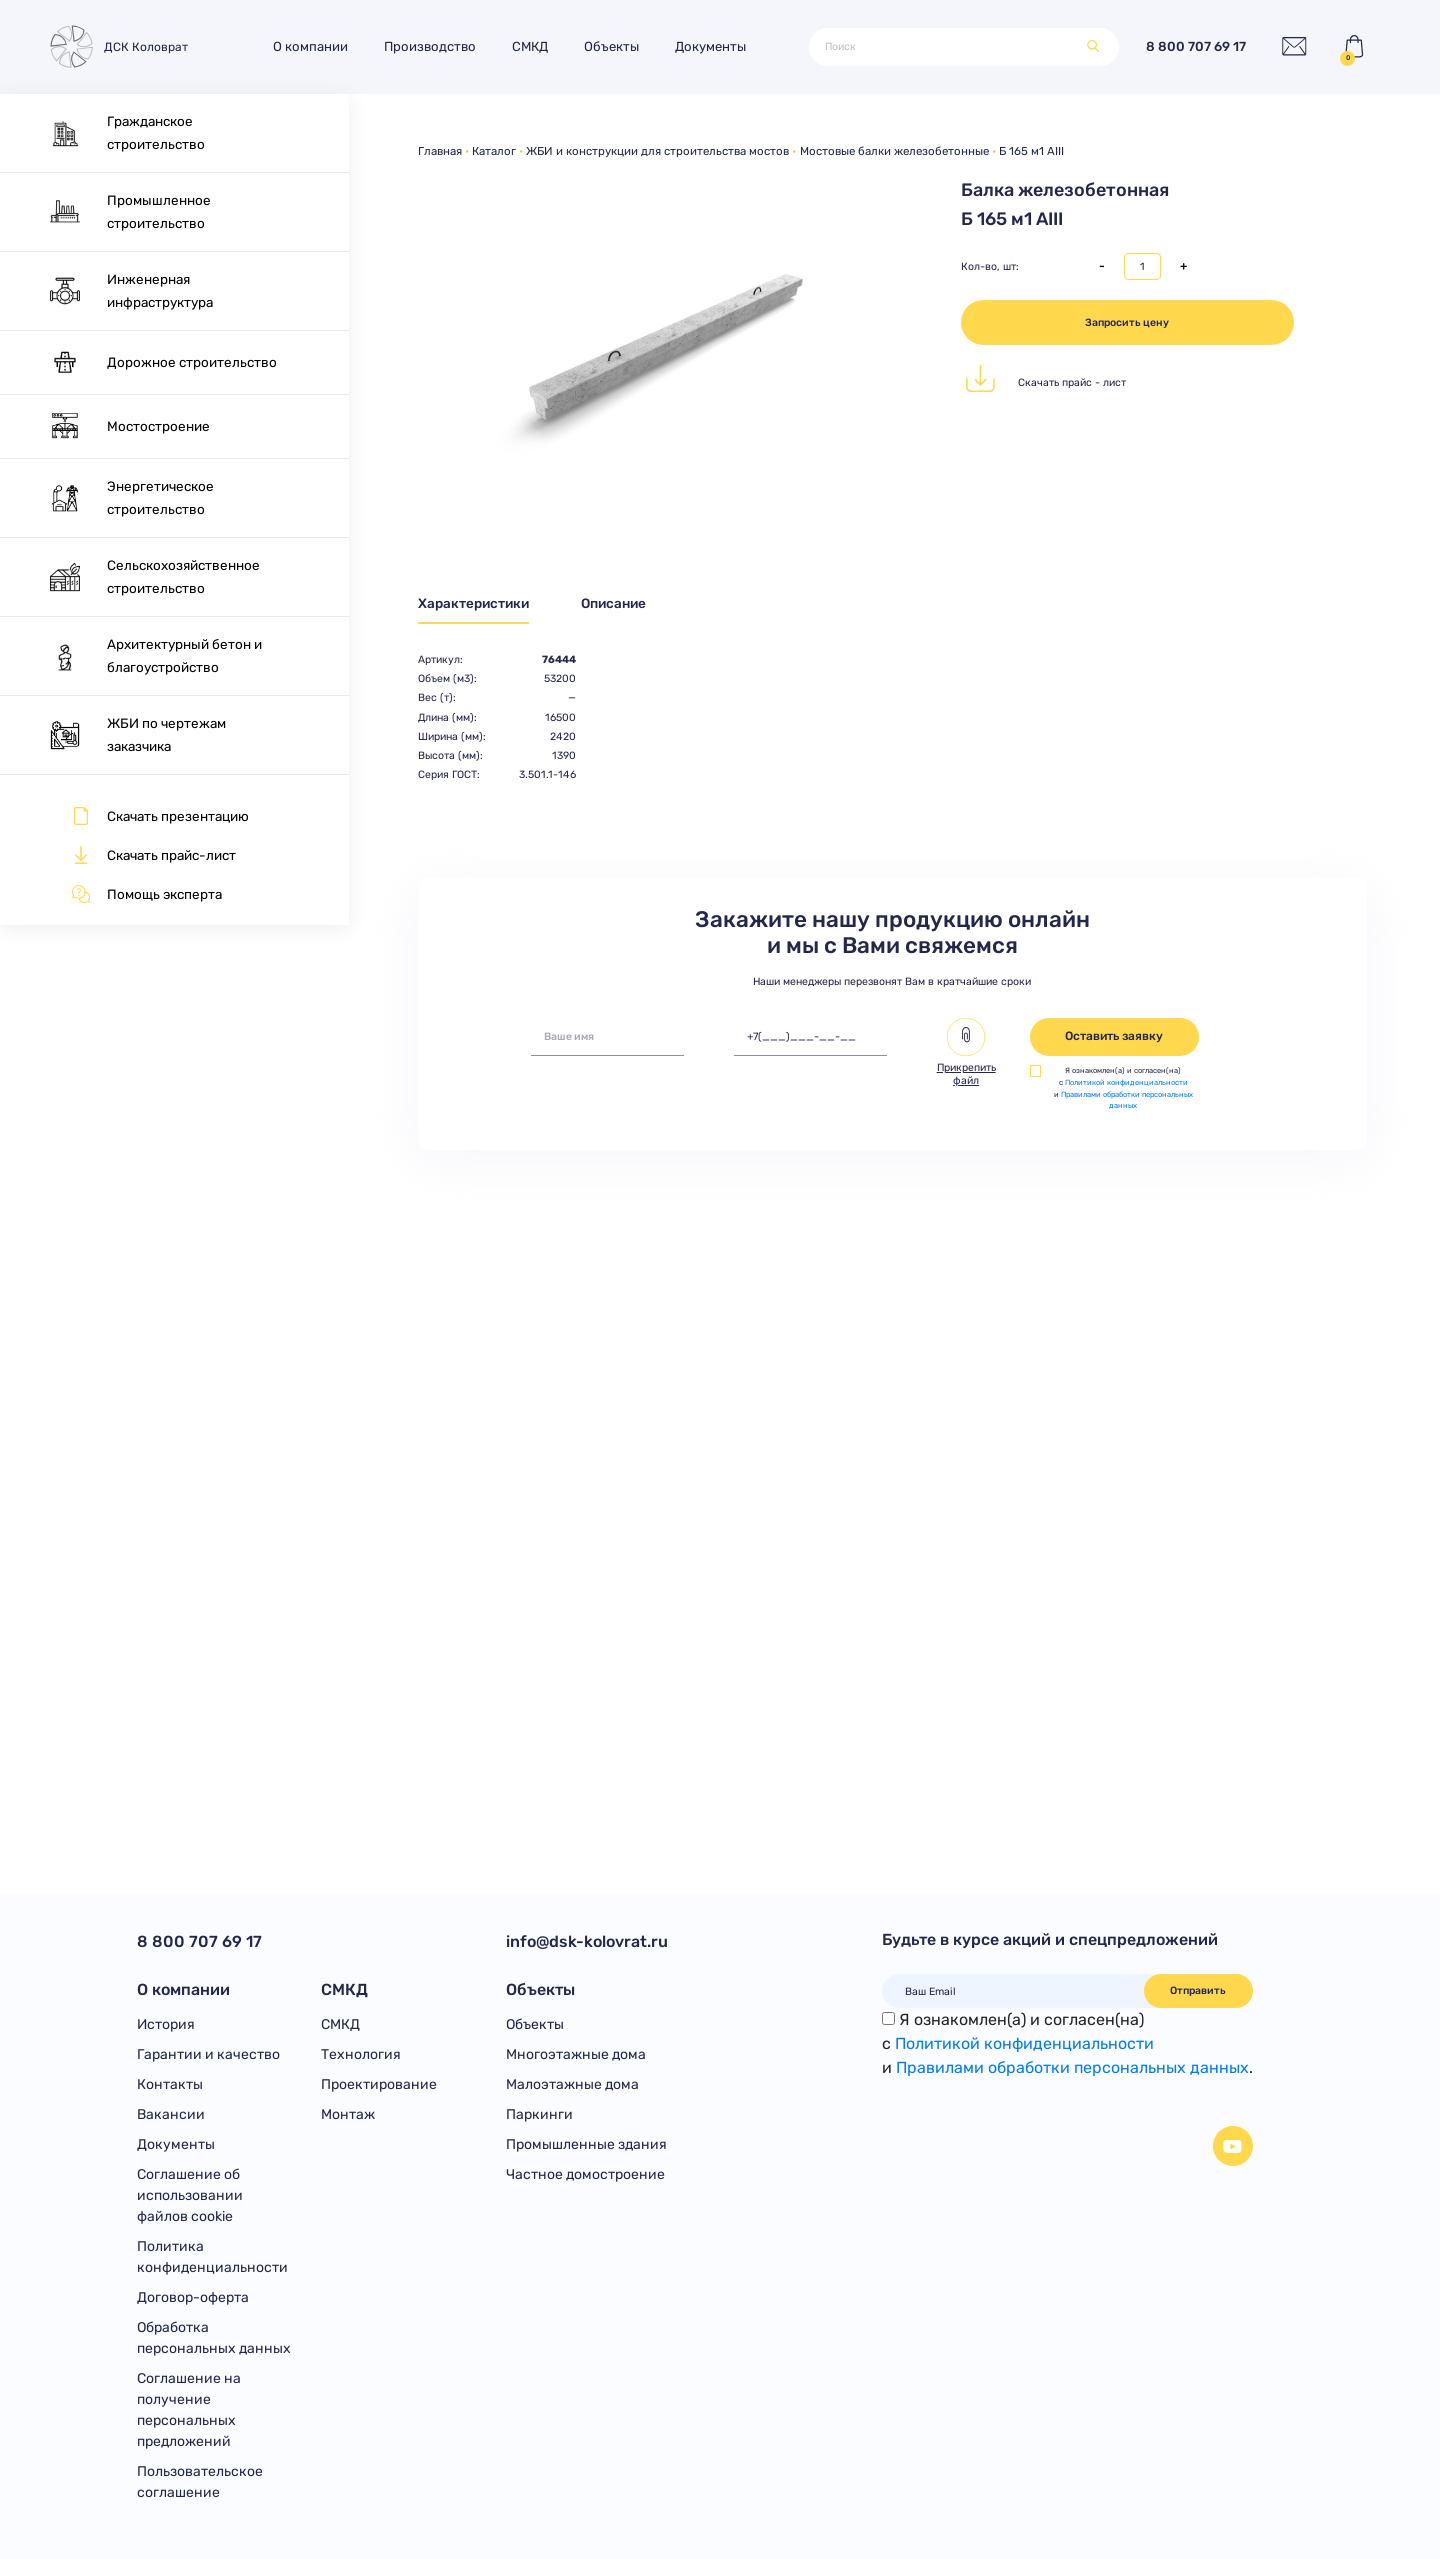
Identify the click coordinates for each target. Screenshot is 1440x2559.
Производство (430, 46)
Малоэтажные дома (572, 2084)
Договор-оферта (193, 2297)
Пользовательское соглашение (200, 2482)
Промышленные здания (586, 2144)
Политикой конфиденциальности (1126, 1082)
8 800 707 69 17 (1196, 47)
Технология (361, 2054)
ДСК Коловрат (117, 47)
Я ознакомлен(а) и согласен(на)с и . (1067, 2043)
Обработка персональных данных (214, 2338)
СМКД (530, 46)
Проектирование (379, 2084)
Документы (710, 46)
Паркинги (539, 2114)
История (166, 2024)
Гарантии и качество (208, 2054)
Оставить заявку (1114, 1036)
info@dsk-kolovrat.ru (587, 1941)
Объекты (611, 46)
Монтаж (348, 2114)
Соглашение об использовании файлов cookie (190, 2195)
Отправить (1198, 1990)
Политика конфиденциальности (212, 2257)
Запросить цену (1127, 322)
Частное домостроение (585, 2174)
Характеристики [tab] (473, 603)
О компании (310, 46)
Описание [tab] (613, 603)
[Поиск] (949, 47)
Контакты (170, 2084)
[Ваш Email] (1013, 1991)
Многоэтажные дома (576, 2054)
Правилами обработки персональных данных (1072, 2067)
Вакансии (171, 2114)
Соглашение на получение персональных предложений (189, 2410)
